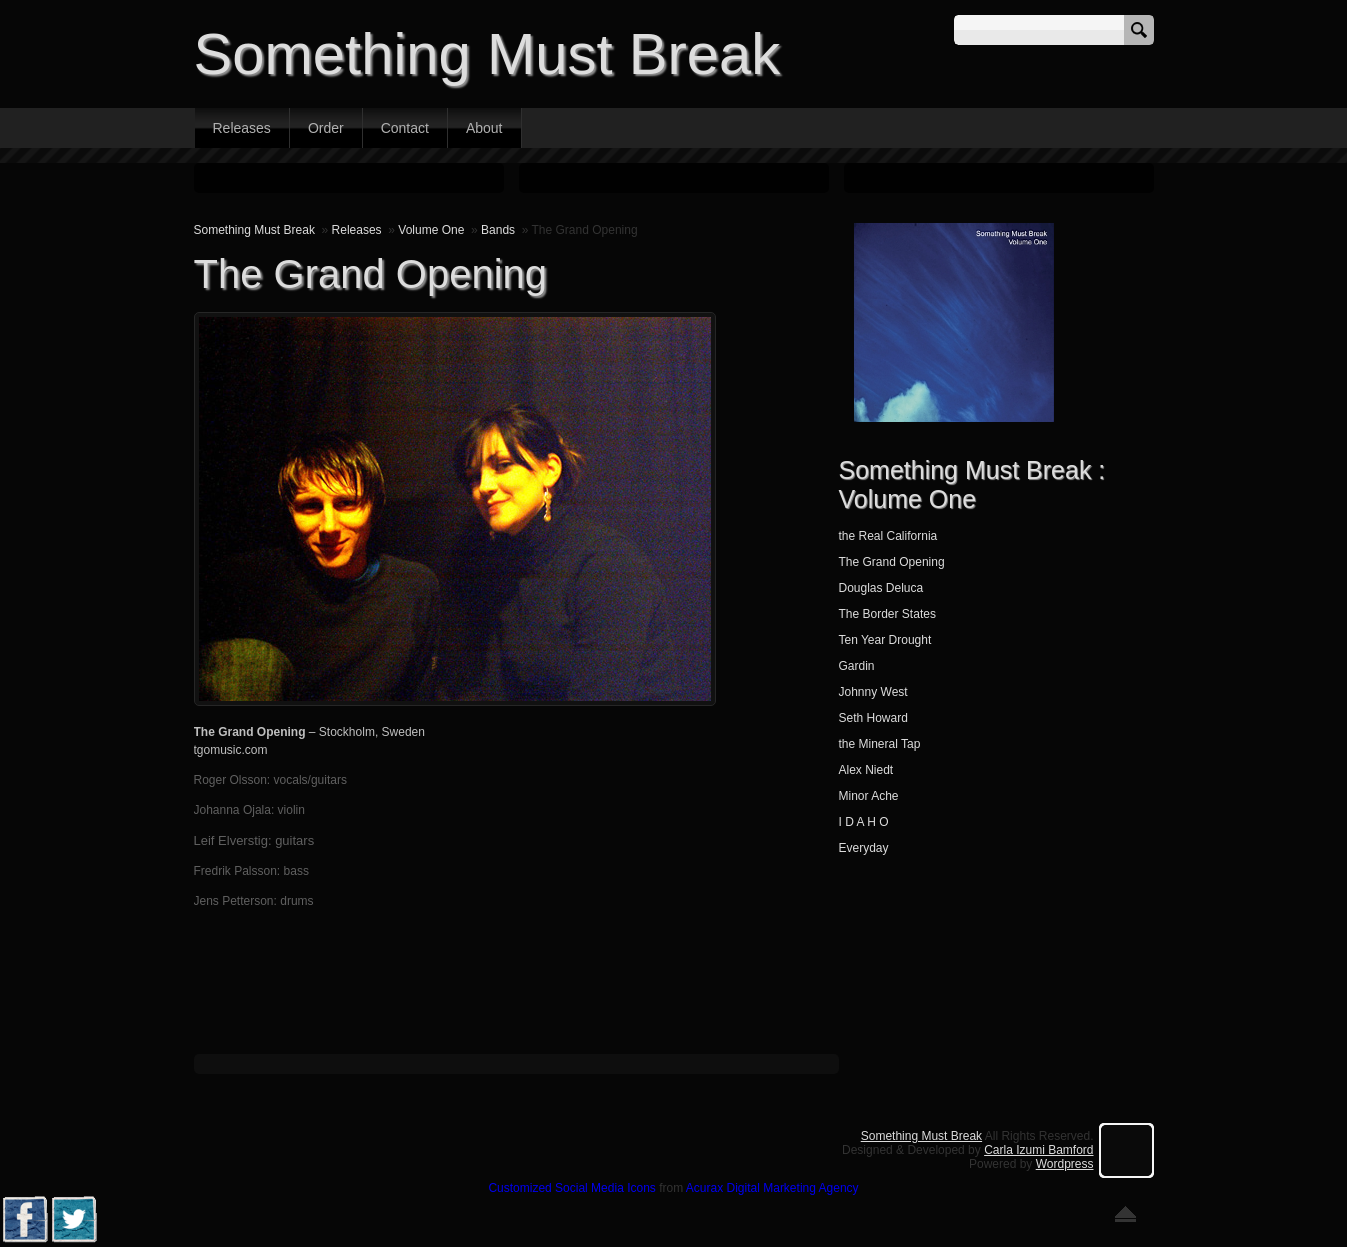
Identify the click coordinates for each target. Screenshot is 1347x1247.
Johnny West (873, 692)
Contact (405, 128)
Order (326, 128)
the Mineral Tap (880, 744)
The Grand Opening (892, 562)
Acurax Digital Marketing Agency (772, 1188)
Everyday (864, 848)
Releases (242, 128)
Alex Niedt (866, 770)
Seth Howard (873, 718)
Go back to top (1125, 1214)
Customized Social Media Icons (571, 1188)
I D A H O (864, 822)
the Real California (888, 536)
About (484, 128)
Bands (498, 230)
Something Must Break (487, 53)
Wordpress (1065, 1164)
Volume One (431, 230)
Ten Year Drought (885, 640)
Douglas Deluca (881, 588)
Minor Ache (869, 796)
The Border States (887, 614)
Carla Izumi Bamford (1038, 1150)
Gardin (857, 666)
